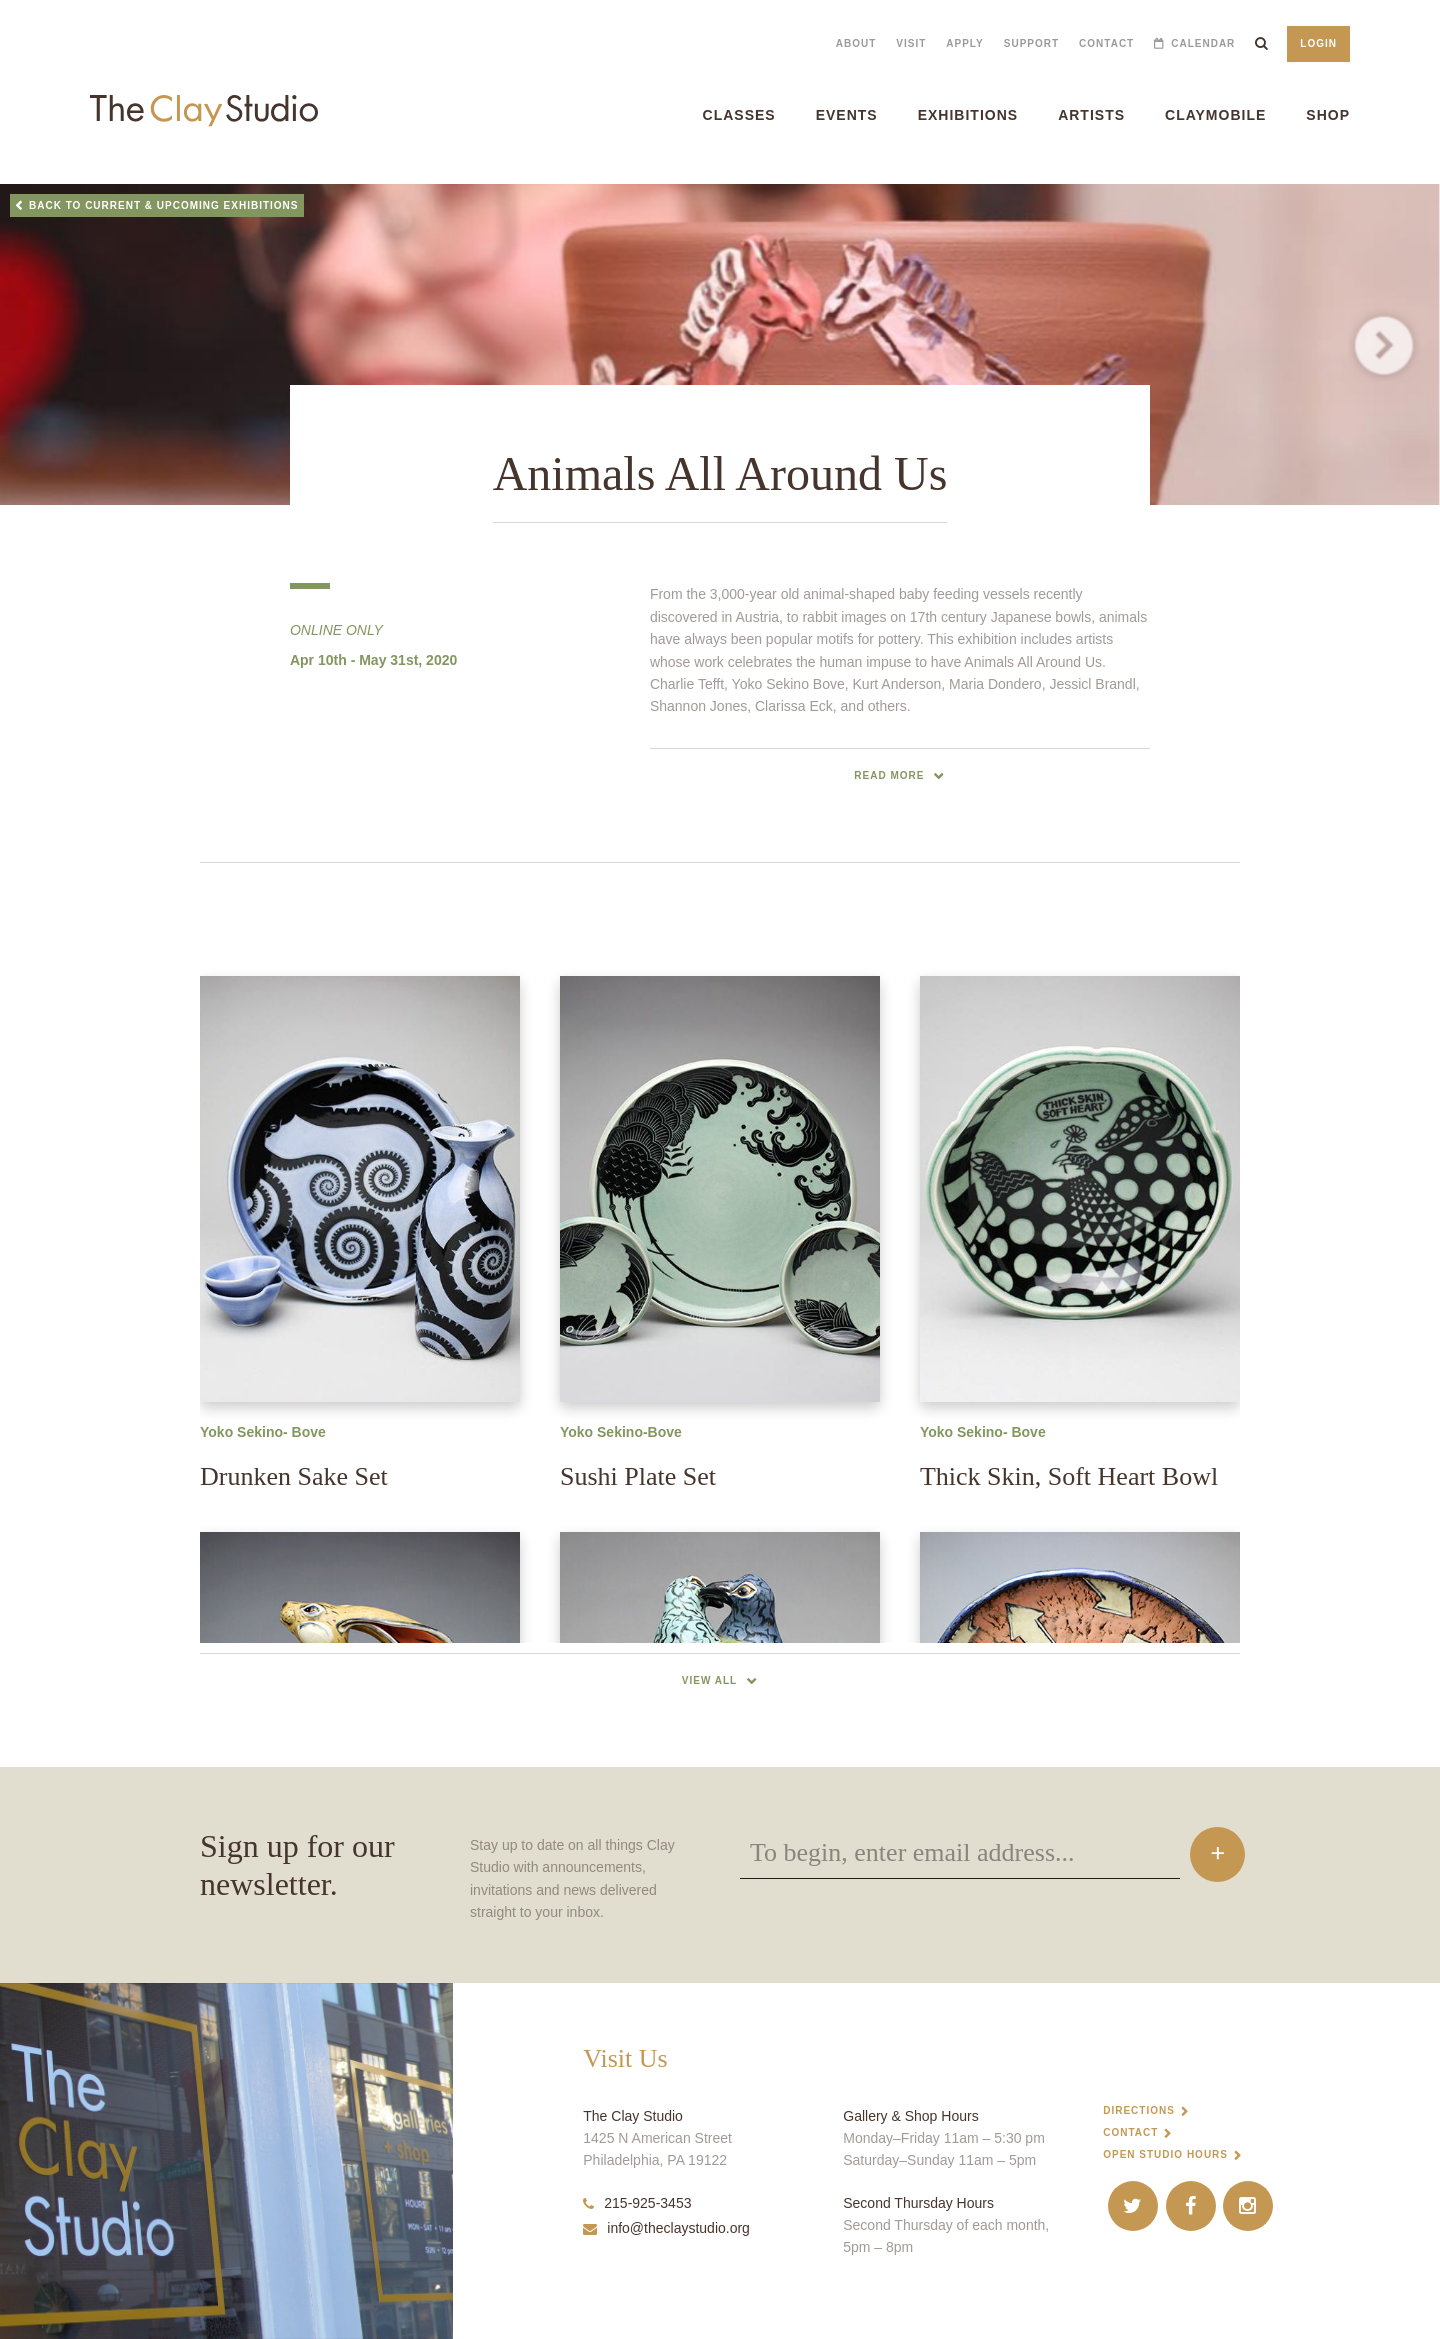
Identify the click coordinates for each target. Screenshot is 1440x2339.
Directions (1139, 2110)
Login (1318, 43)
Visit (911, 43)
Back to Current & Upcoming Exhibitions (164, 205)
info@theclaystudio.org (666, 2228)
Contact (1106, 43)
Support (1031, 43)
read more (889, 775)
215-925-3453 (637, 2203)
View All (709, 1680)
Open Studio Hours (1165, 2154)
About (856, 43)
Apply (964, 43)
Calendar (1203, 43)
